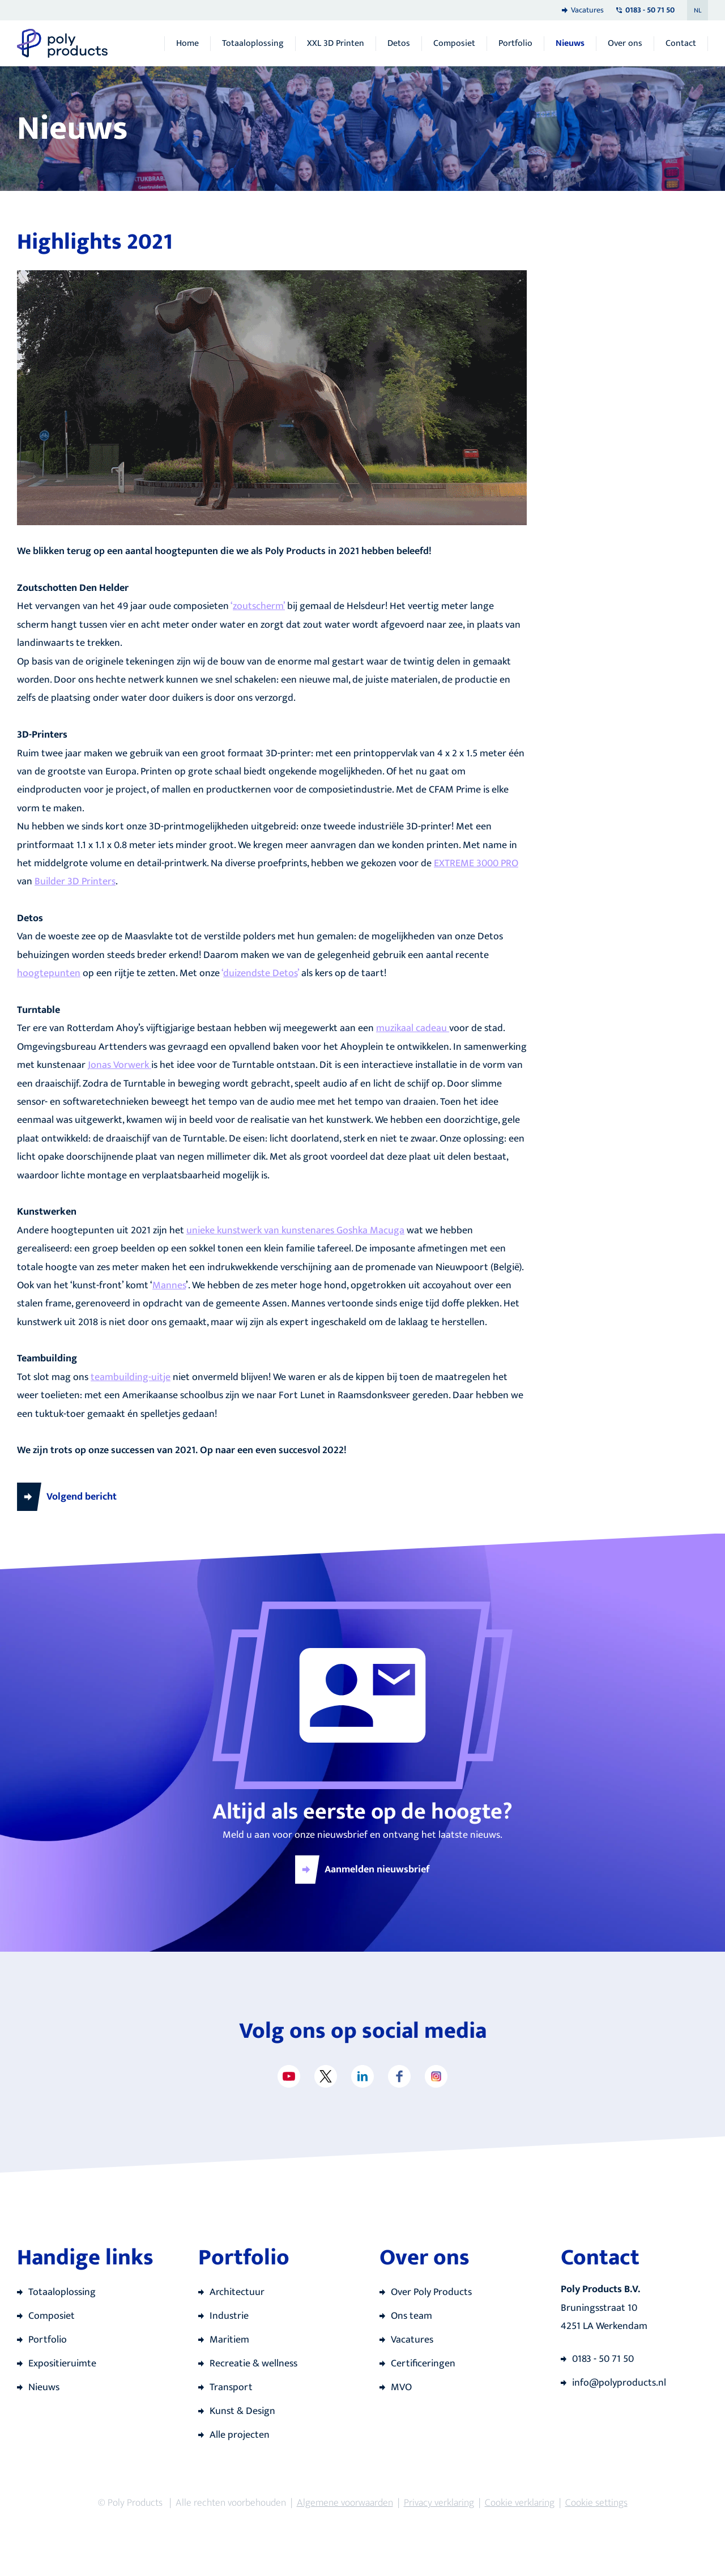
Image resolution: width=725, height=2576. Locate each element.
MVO (401, 2387)
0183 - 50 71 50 (603, 2359)
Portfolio (515, 43)
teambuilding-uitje (130, 1377)
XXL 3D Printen (335, 43)
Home (187, 43)
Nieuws (570, 43)
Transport (231, 2387)
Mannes (169, 1285)
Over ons (625, 43)
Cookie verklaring (520, 2502)
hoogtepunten (48, 973)
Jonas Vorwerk (119, 1065)
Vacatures (587, 9)
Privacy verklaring (439, 2502)
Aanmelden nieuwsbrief (377, 1869)
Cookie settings (596, 2502)
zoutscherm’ (259, 606)
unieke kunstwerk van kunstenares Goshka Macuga (295, 1230)
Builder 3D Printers (75, 881)
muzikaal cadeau (412, 1028)
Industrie (229, 2315)
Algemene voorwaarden (345, 2502)
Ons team (411, 2315)
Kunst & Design (242, 2411)
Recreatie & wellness (253, 2363)
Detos (398, 43)
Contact (681, 43)
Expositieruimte (62, 2363)
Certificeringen (423, 2363)
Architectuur (237, 2292)
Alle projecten (240, 2434)
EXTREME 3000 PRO (476, 863)
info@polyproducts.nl (619, 2382)
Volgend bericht (81, 1496)
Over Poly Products (431, 2292)
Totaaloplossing (253, 43)
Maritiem (229, 2339)
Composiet (454, 43)
